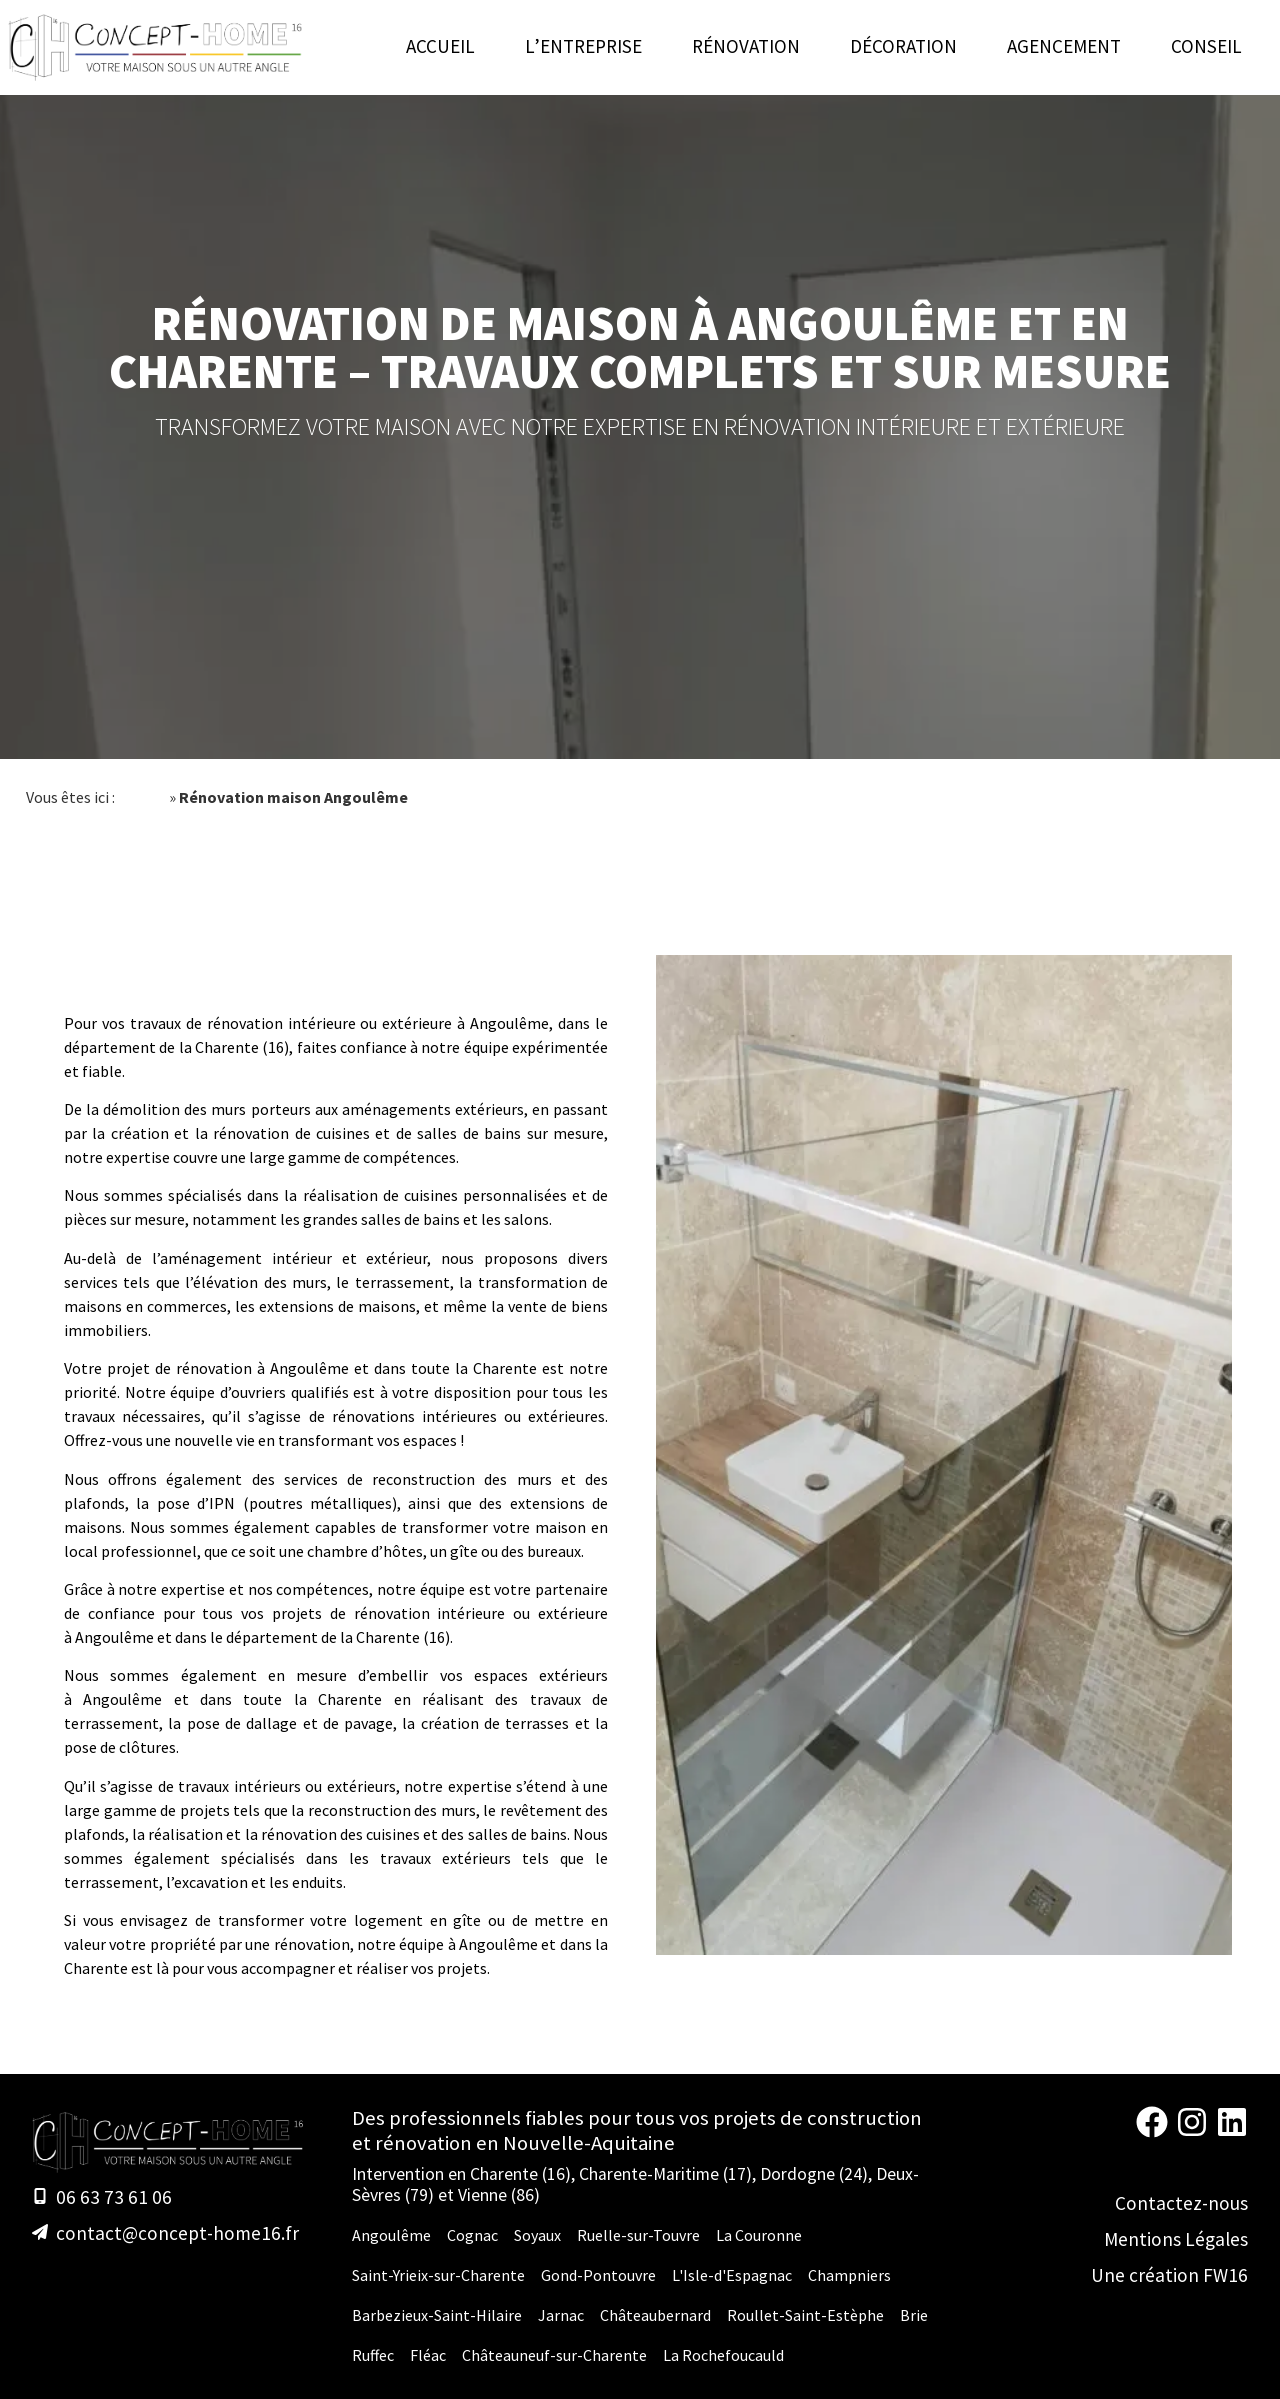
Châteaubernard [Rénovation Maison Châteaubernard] (655, 2315)
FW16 (1225, 2275)
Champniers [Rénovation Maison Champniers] (849, 2275)
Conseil (1206, 46)
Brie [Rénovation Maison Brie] (914, 2315)
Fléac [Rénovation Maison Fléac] (428, 2355)
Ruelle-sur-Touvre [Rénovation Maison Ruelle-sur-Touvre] (638, 2235)
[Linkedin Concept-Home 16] (1232, 2131)
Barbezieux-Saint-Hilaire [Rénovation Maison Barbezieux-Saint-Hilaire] (437, 2315)
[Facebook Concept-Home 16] (1152, 2131)
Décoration (903, 46)
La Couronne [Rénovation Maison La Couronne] (759, 2235)
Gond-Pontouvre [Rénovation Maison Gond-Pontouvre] (598, 2275)
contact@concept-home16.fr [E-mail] (177, 2233)
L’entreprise (583, 46)
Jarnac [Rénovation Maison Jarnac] (561, 2315)
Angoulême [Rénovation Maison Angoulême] (391, 2235)
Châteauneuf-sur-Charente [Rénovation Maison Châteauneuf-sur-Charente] (554, 2355)
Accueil (440, 46)
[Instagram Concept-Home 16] (1192, 2131)
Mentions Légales (1176, 2239)
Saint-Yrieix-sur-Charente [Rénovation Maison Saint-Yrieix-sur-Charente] (438, 2275)
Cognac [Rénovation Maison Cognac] (472, 2235)
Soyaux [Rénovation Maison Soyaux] (537, 2235)
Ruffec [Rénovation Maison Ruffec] (373, 2355)
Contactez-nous (1181, 2203)
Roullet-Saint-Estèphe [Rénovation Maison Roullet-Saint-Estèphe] (805, 2315)
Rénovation (746, 46)
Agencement (1064, 46)
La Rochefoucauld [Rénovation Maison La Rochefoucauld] (723, 2355)
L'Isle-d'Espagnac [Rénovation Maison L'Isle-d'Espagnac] (732, 2275)
